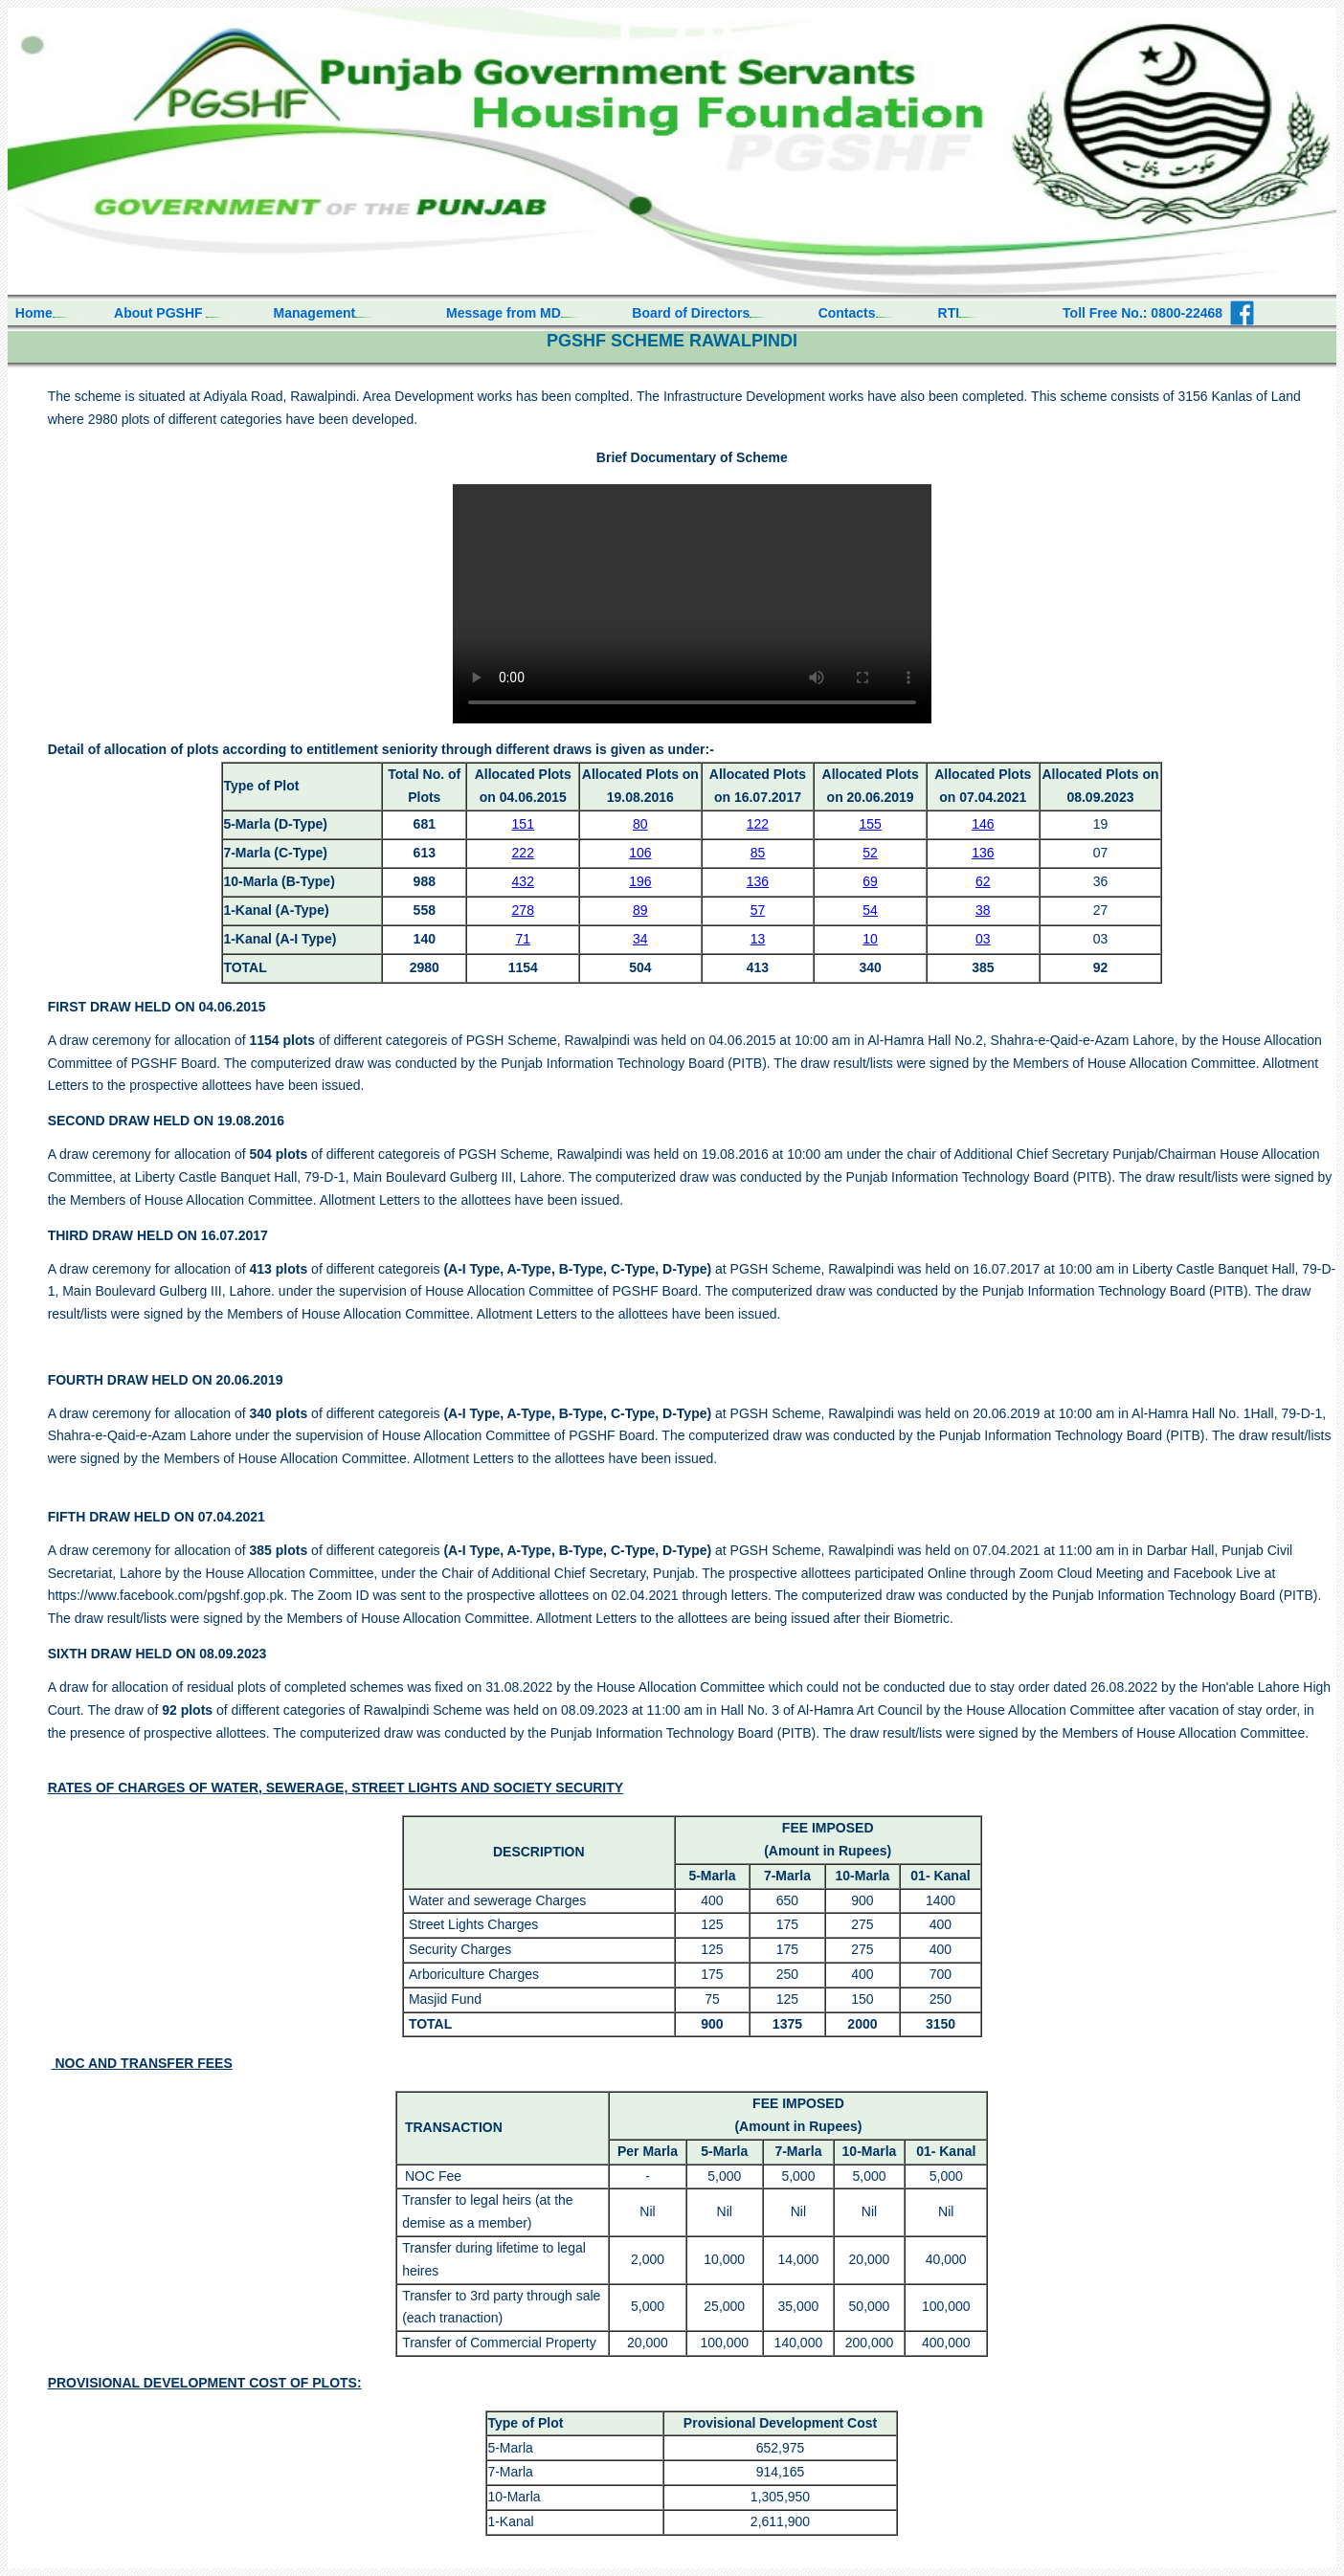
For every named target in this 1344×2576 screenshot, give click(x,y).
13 (758, 938)
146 (983, 824)
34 (640, 938)
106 (640, 852)
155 (870, 824)
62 (983, 881)
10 (870, 938)
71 (522, 938)
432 (523, 881)
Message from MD (503, 313)
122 (758, 824)
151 (523, 824)
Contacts (847, 313)
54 (870, 910)
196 (640, 881)
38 (983, 910)
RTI (949, 313)
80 (640, 824)
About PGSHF (160, 313)
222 (523, 852)
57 (758, 910)
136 (983, 852)
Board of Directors (691, 313)
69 (870, 881)
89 (640, 910)
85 (758, 852)
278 (523, 910)
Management (315, 313)
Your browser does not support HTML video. (692, 603)
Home (30, 313)
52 (870, 852)
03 (983, 938)
